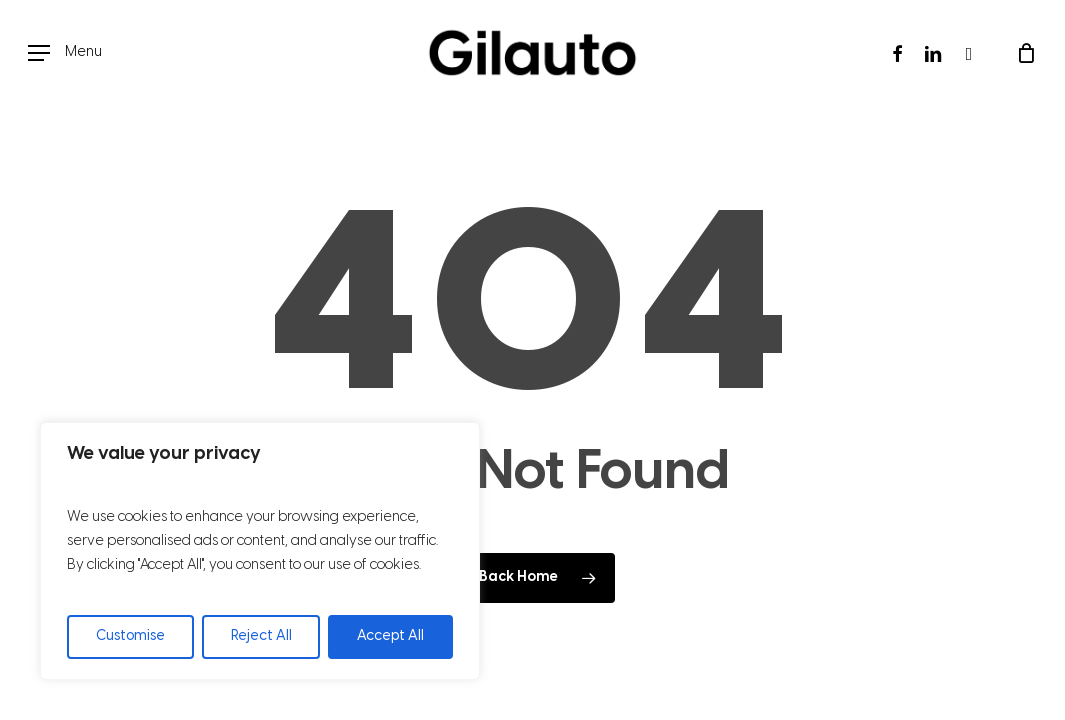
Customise (130, 636)
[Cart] (1026, 53)
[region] (260, 551)
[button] (65, 53)
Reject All (261, 636)
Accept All (390, 636)
